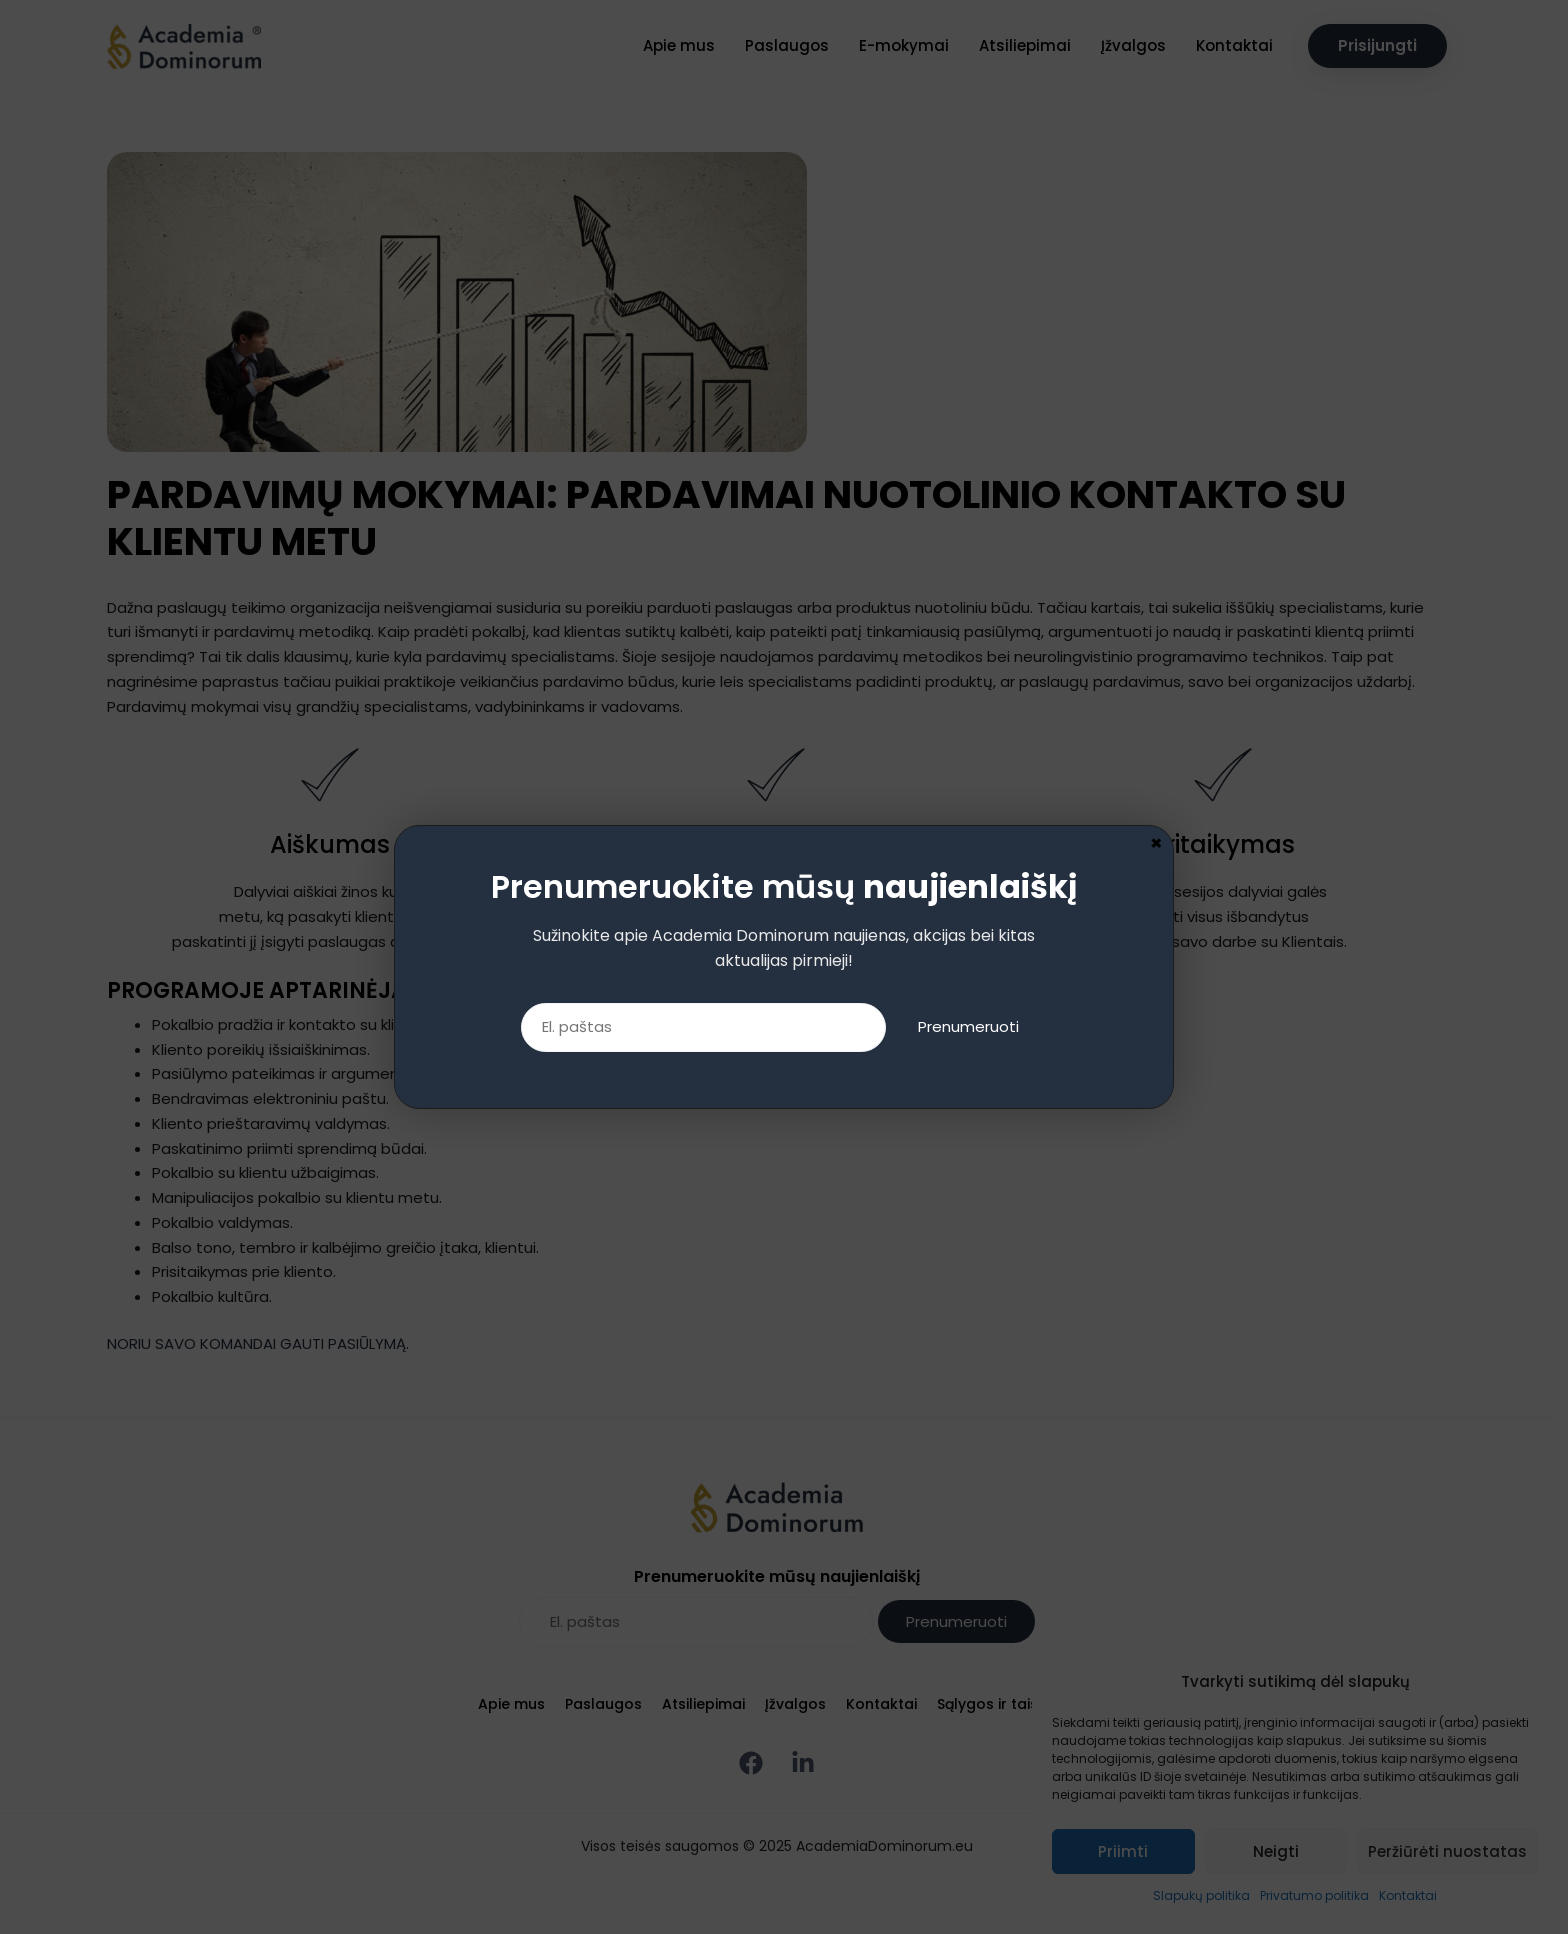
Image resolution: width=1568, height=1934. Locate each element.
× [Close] (1156, 10)
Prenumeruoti (968, 194)
